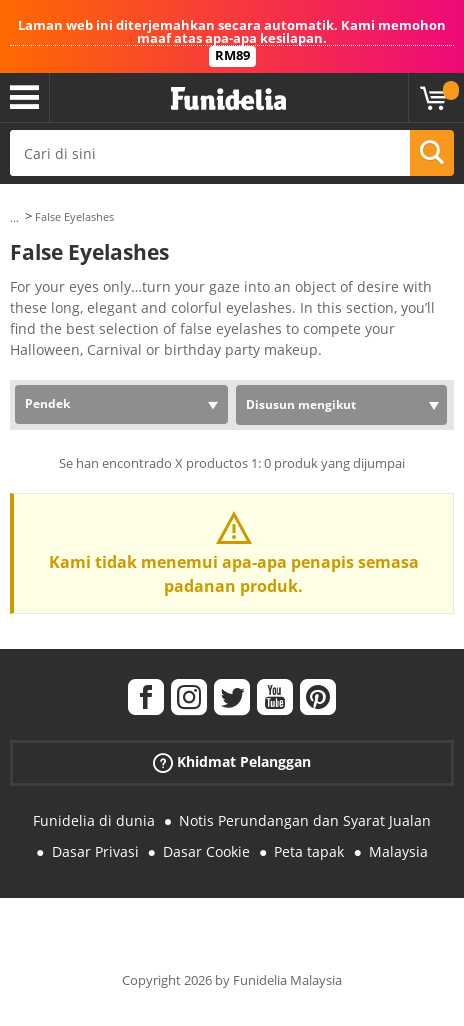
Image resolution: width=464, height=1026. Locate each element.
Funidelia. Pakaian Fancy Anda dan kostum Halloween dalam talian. (228, 99)
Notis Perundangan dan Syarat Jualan (305, 820)
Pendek (47, 403)
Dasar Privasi (95, 851)
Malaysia (398, 851)
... (14, 217)
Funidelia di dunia (94, 820)
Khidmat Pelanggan (232, 762)
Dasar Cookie (206, 851)
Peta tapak (309, 851)
